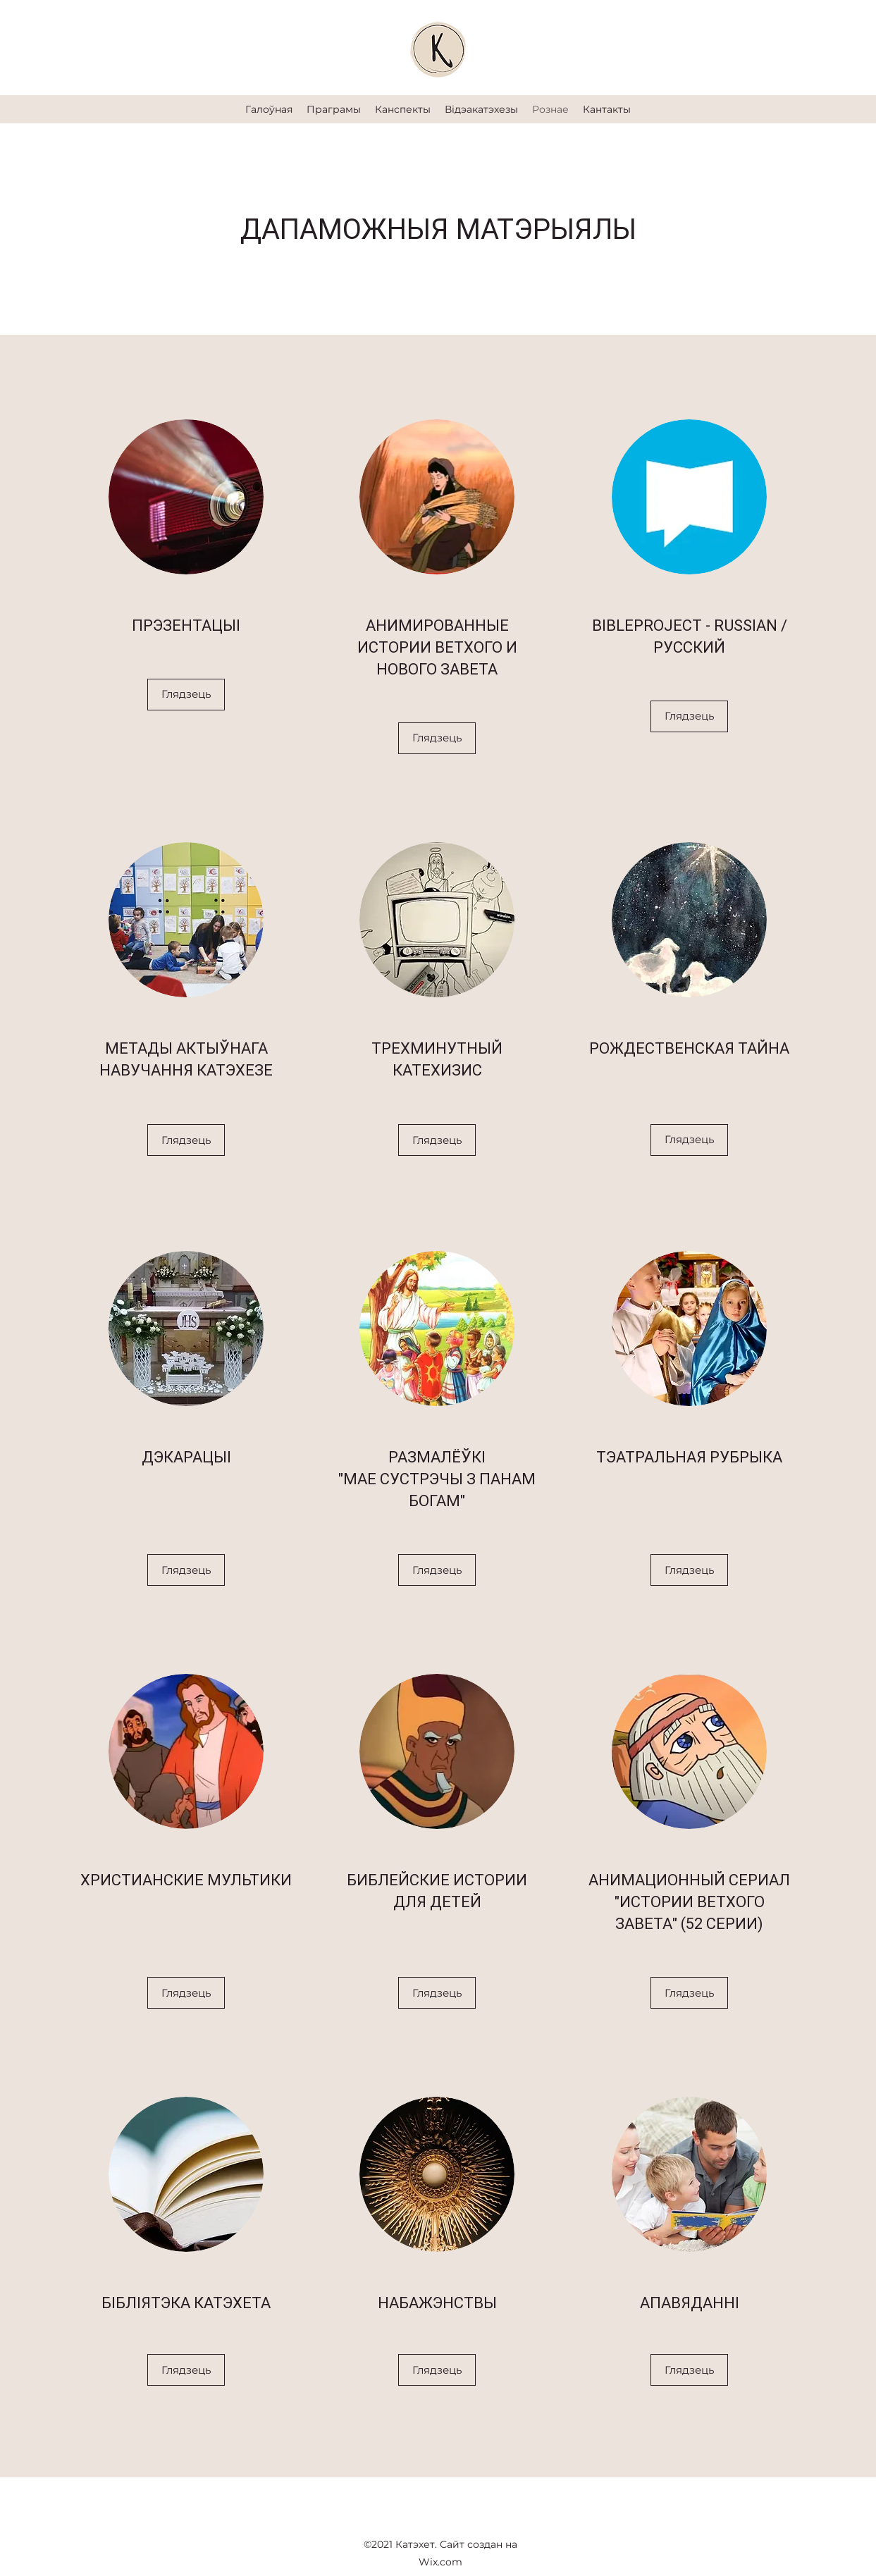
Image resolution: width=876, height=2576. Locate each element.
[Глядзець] (186, 694)
